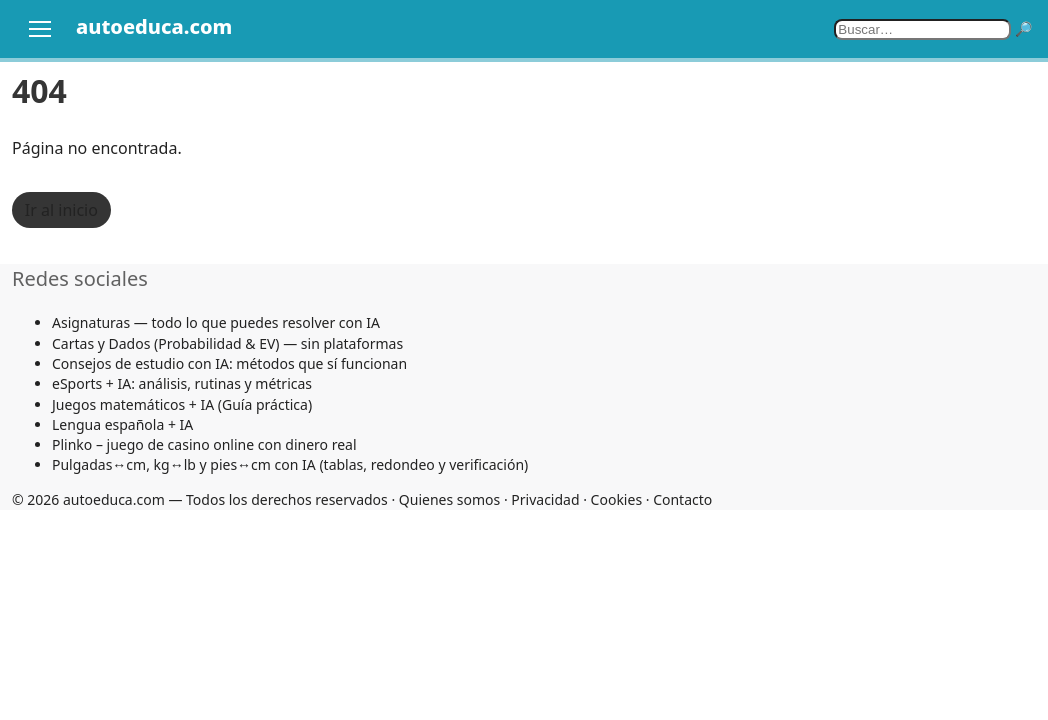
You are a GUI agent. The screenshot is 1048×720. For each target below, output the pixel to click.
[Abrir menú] (40, 29)
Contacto (682, 499)
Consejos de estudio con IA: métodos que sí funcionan (229, 363)
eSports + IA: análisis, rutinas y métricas (182, 383)
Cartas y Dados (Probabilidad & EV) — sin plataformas (227, 343)
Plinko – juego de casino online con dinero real (204, 444)
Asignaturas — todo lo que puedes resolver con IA (216, 322)
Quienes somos (449, 499)
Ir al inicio (61, 210)
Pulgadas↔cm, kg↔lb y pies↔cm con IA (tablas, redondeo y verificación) (290, 464)
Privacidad (545, 499)
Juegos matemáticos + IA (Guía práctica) (182, 404)
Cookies (616, 499)
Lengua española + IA (122, 424)
